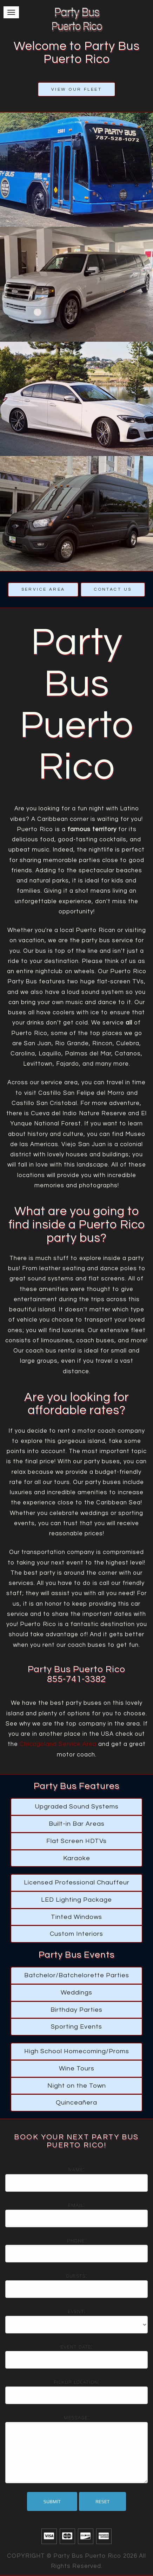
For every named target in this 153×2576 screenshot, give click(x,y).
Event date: (76, 2346)
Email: (76, 2205)
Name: (76, 2169)
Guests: (76, 2275)
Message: (76, 2417)
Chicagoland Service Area (58, 1744)
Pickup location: (77, 2382)
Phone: (76, 2240)
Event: (77, 2311)
